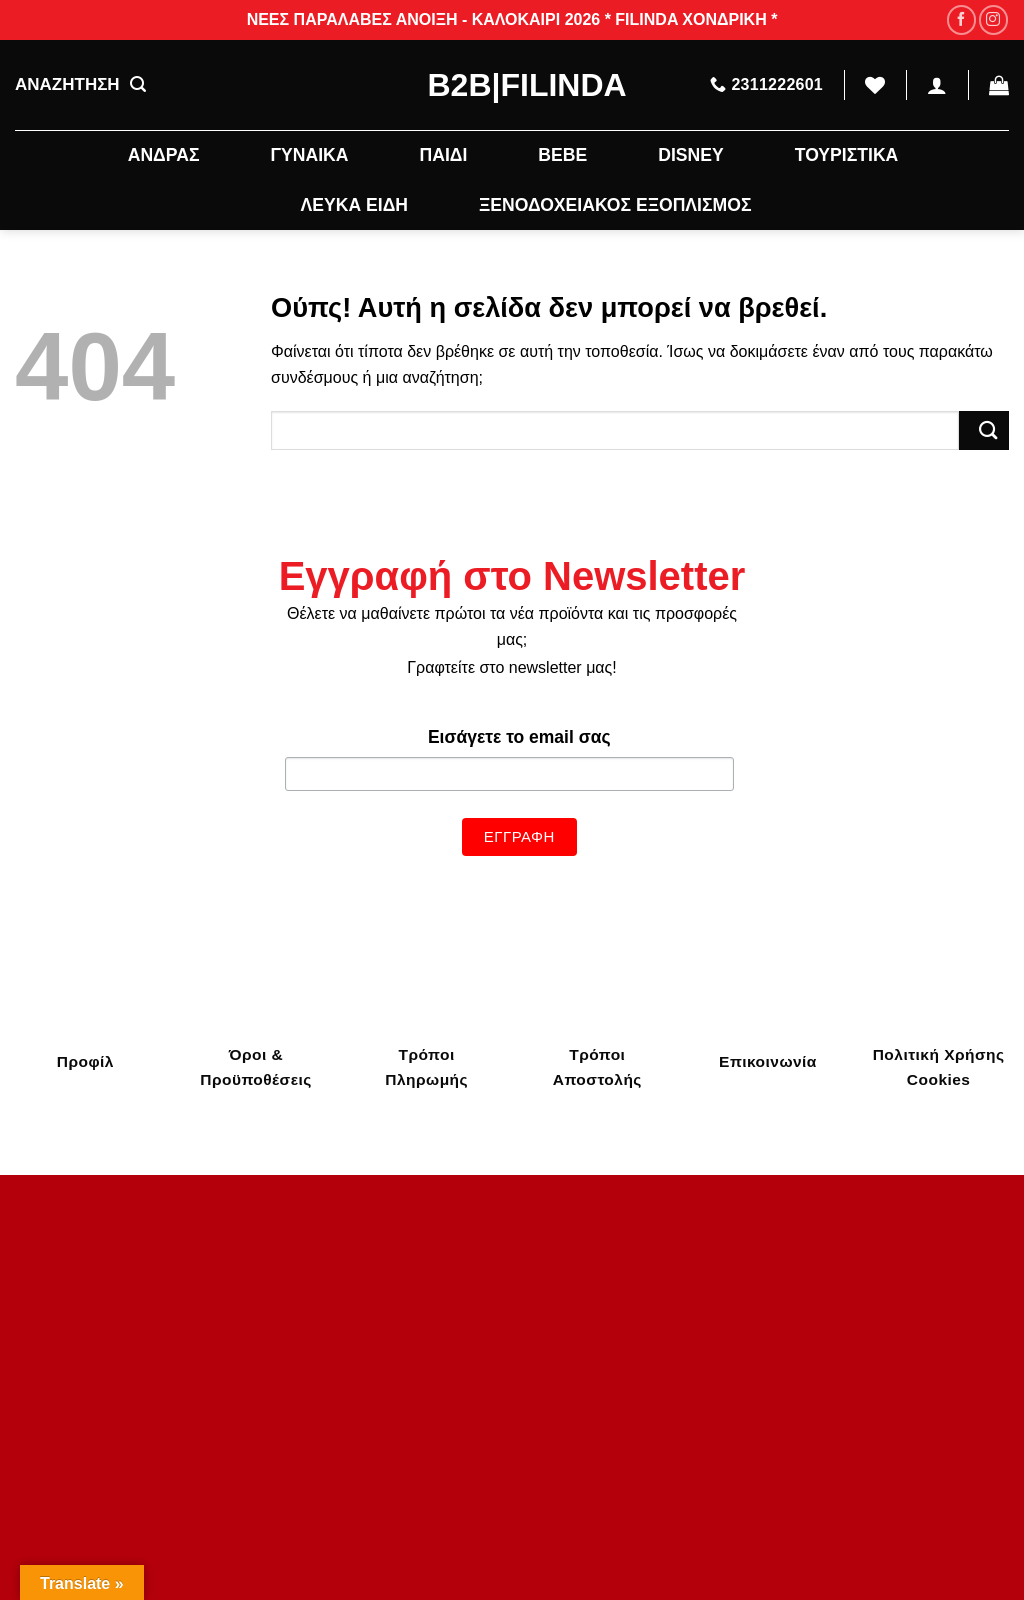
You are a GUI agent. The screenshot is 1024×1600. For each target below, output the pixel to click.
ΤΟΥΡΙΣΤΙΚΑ (847, 155)
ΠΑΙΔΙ (443, 155)
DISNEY (691, 155)
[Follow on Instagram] (993, 19)
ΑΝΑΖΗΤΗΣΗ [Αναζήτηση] (80, 85)
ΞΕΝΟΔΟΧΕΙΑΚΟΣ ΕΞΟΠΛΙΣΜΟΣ (615, 205)
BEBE (562, 155)
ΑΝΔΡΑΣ (164, 155)
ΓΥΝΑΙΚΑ (309, 155)
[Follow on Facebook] (961, 19)
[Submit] (984, 430)
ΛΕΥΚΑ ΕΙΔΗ (354, 205)
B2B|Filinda (512, 85)
